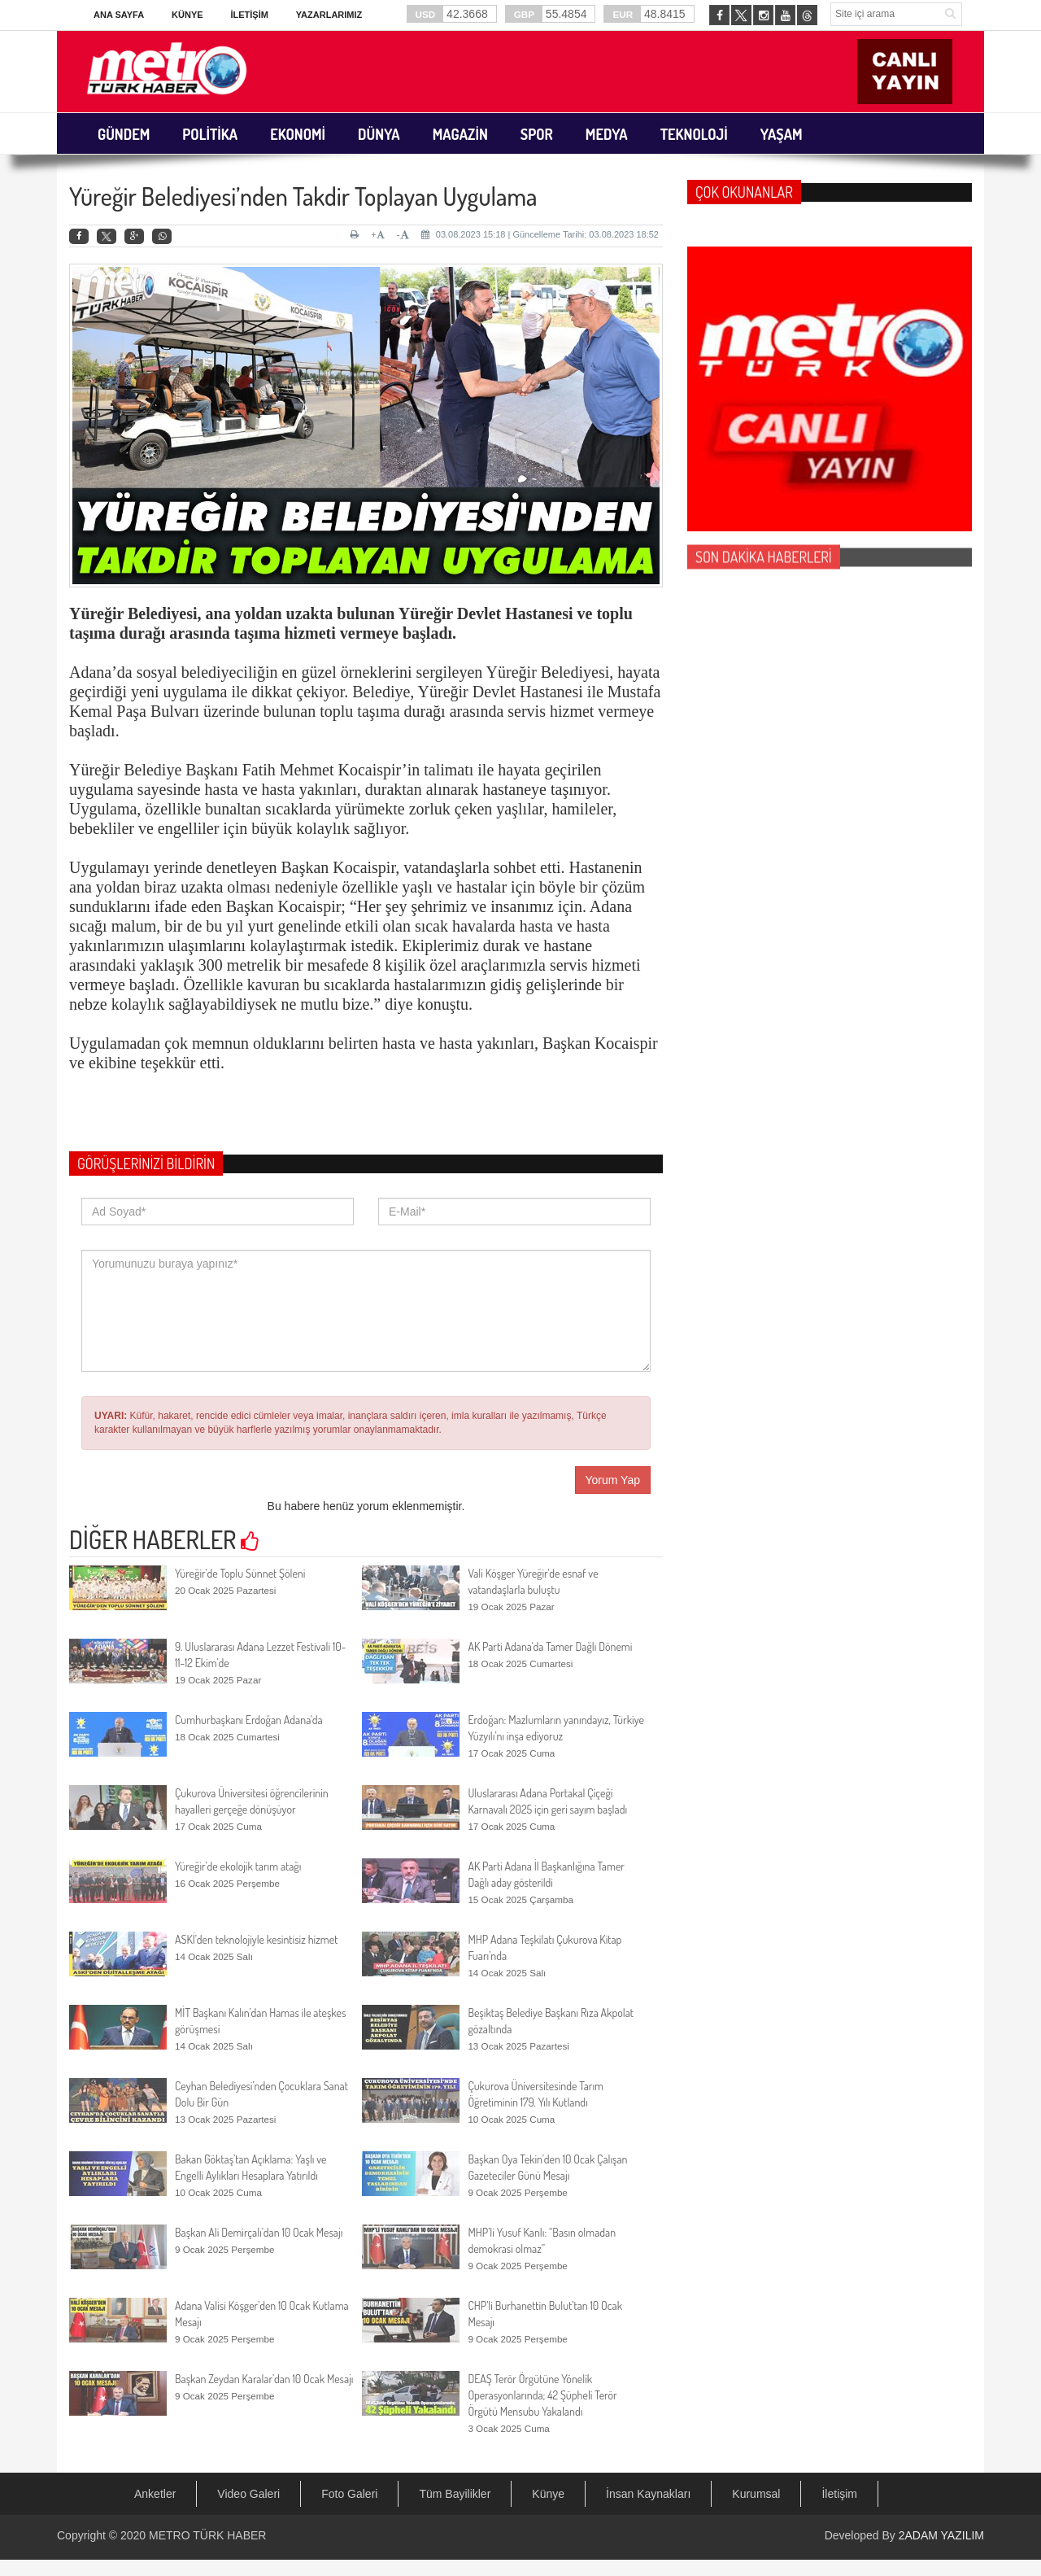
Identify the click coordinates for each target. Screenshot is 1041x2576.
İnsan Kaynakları (648, 2493)
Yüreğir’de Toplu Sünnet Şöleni (240, 1573)
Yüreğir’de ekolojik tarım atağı (238, 1866)
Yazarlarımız (329, 15)
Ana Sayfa (119, 15)
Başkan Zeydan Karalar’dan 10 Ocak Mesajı (264, 2379)
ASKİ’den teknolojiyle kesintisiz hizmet (256, 1939)
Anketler (155, 2493)
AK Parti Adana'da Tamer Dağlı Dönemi (550, 1646)
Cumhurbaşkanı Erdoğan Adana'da (249, 1720)
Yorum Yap (613, 1480)
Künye (187, 15)
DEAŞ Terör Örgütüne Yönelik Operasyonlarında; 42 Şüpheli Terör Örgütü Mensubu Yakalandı (542, 2395)
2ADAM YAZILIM (941, 2535)
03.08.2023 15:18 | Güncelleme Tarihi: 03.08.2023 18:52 (540, 234)
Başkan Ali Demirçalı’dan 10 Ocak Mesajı (258, 2232)
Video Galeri (248, 2493)
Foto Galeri (349, 2493)
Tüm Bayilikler (454, 2493)
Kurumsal (756, 2493)
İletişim (249, 15)
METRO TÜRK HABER (207, 2535)
